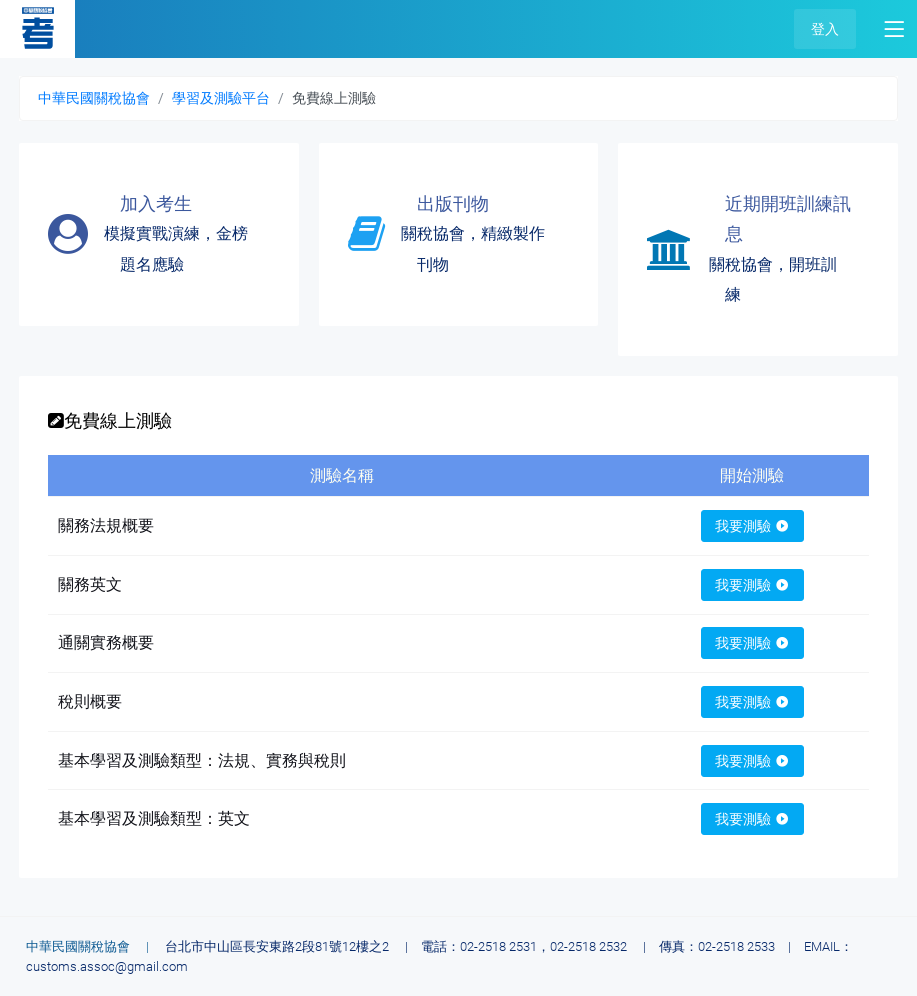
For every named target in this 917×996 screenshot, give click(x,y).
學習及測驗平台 (221, 98)
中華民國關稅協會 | (94, 946)
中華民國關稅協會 (94, 98)
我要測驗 (752, 526)
